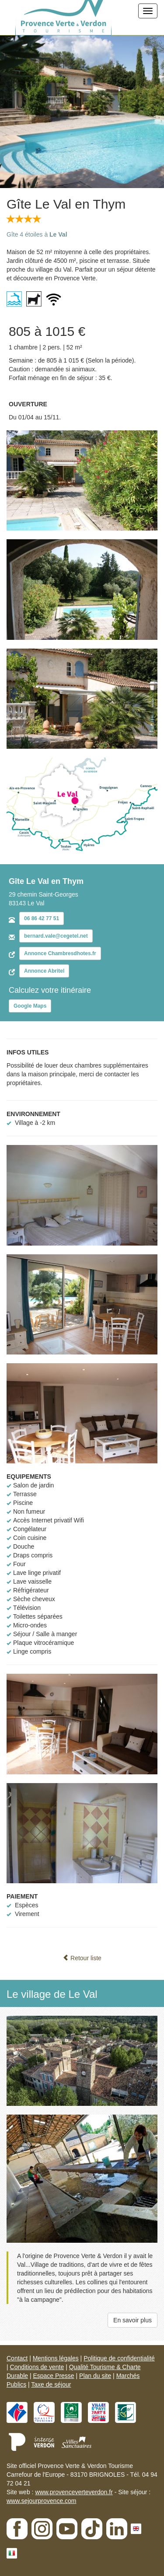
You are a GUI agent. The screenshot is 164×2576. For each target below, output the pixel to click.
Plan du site (95, 2375)
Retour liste (82, 1958)
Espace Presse (53, 2375)
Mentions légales (56, 2358)
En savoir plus (132, 2320)
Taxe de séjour (51, 2384)
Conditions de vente (37, 2366)
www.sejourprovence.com (42, 2500)
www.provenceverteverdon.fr (73, 2492)
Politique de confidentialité (119, 2358)
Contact (17, 2358)
